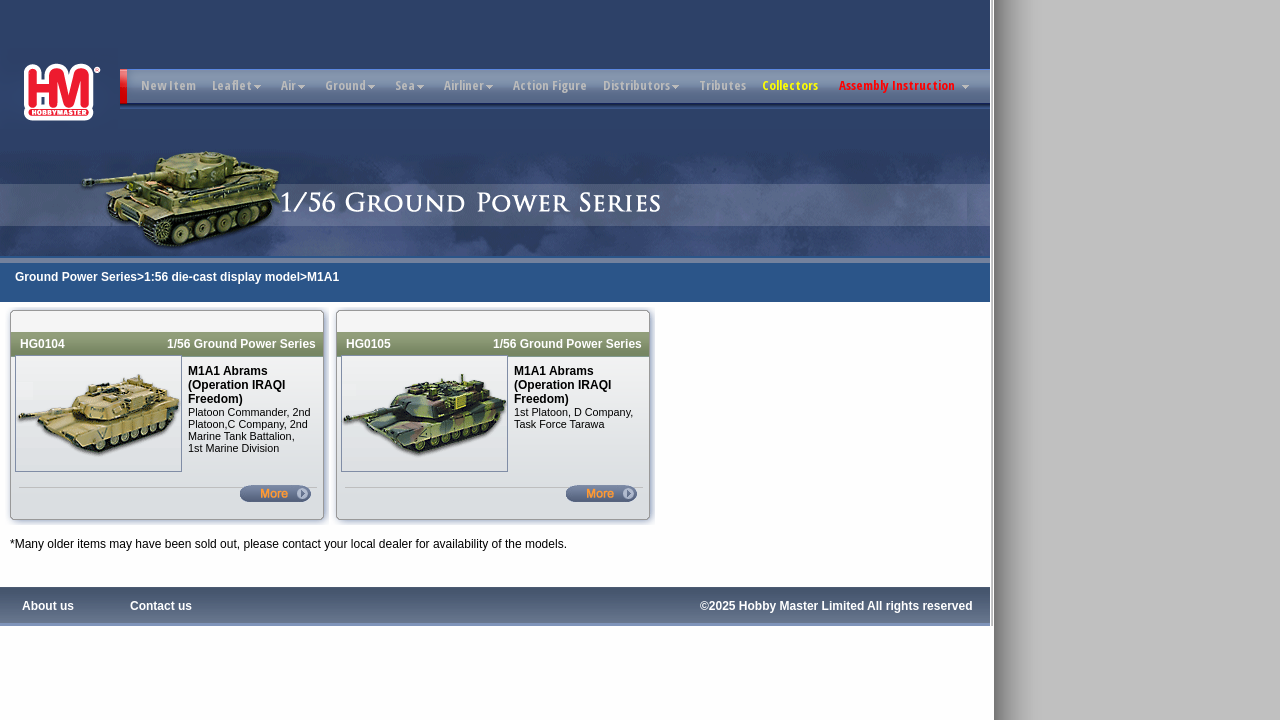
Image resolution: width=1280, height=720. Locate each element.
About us (48, 606)
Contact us (161, 606)
